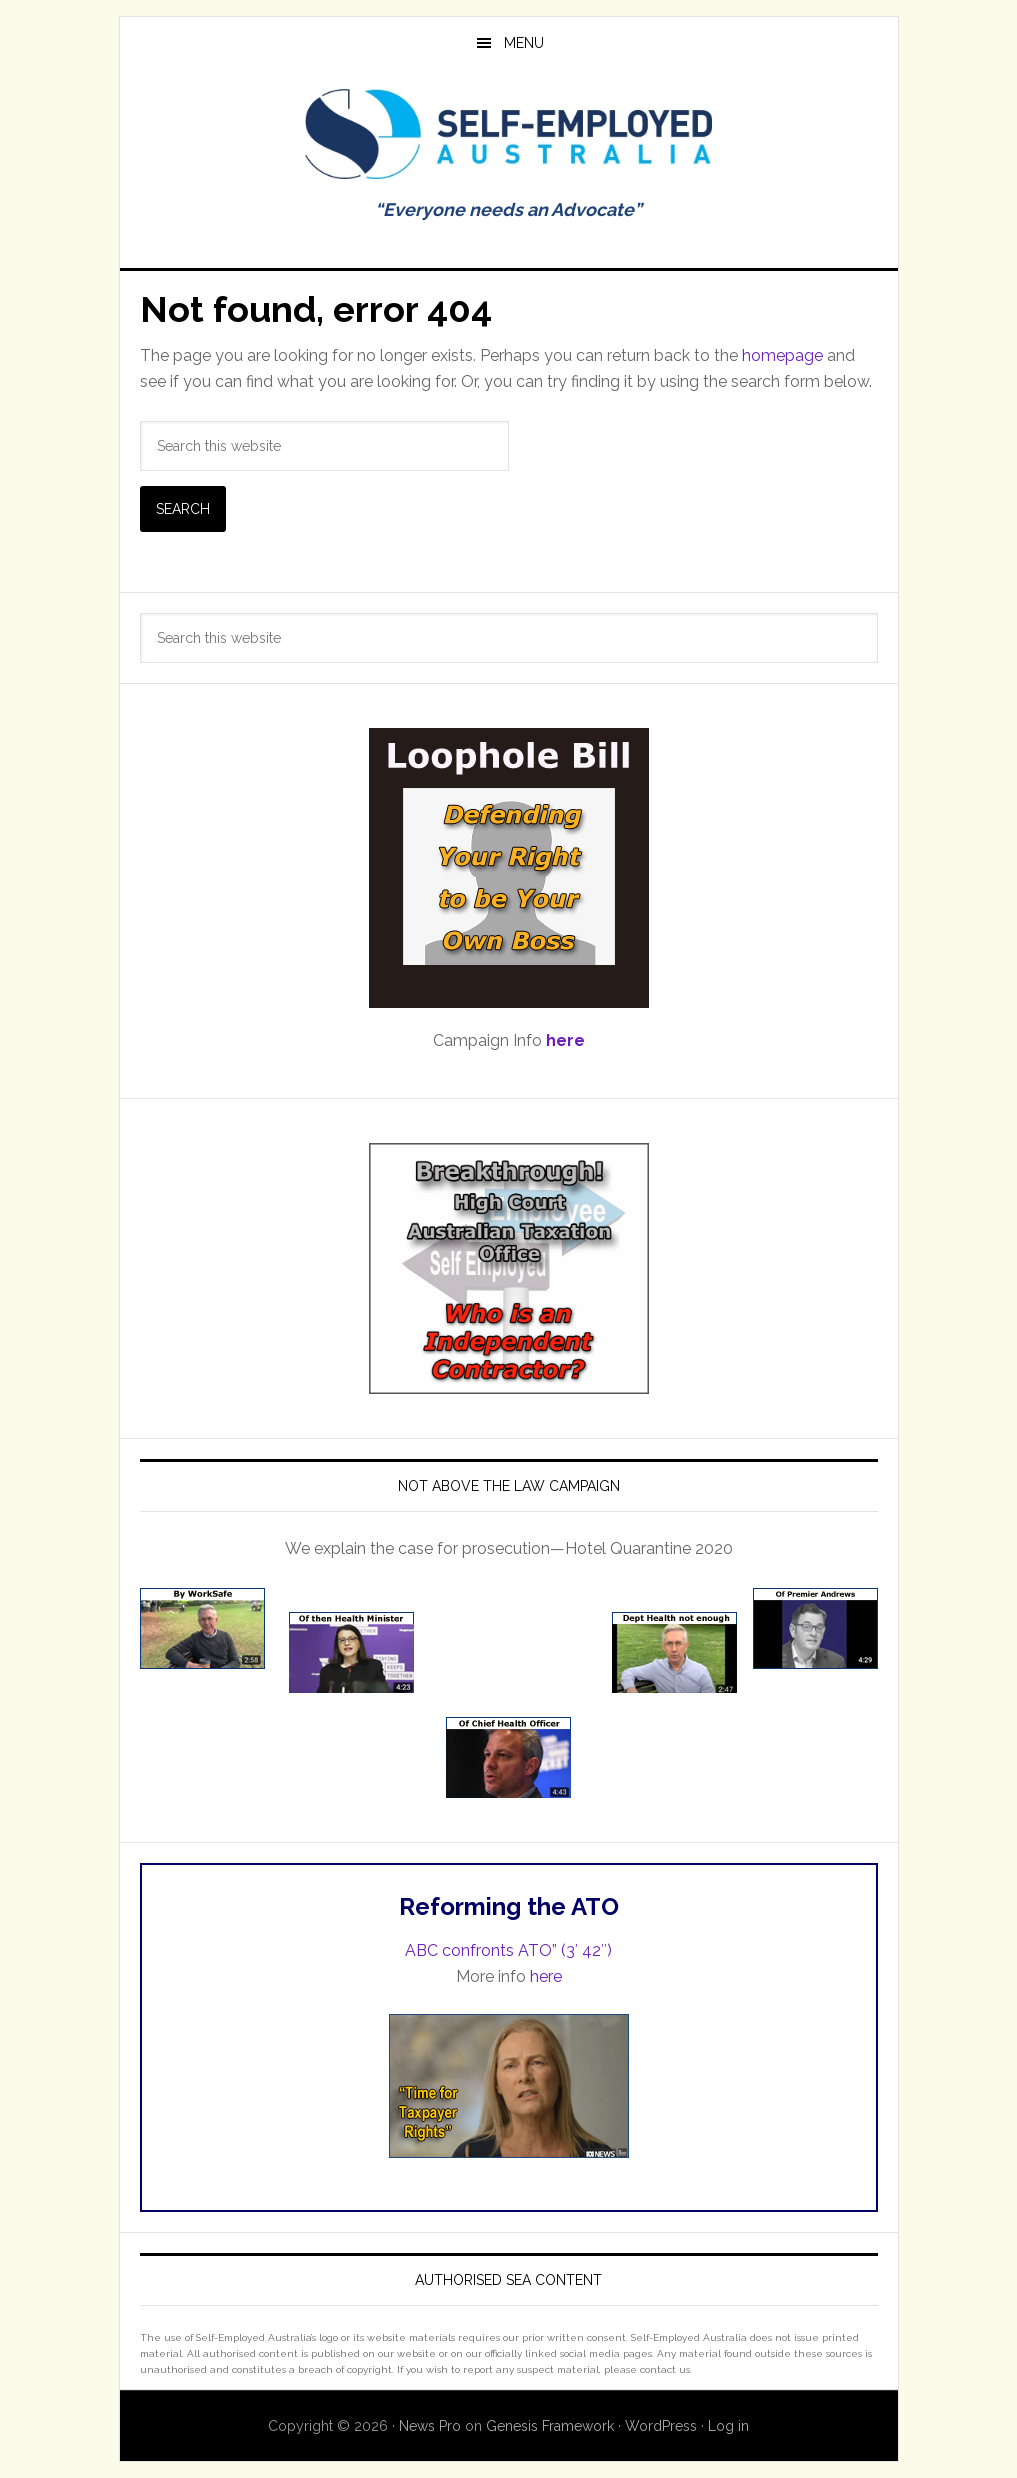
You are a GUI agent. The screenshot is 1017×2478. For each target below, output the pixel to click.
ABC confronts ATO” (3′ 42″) (508, 1950)
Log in (728, 2426)
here (546, 1976)
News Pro (430, 2426)
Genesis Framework (550, 2426)
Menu (524, 43)
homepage (782, 355)
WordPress (661, 2426)
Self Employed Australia (509, 134)
